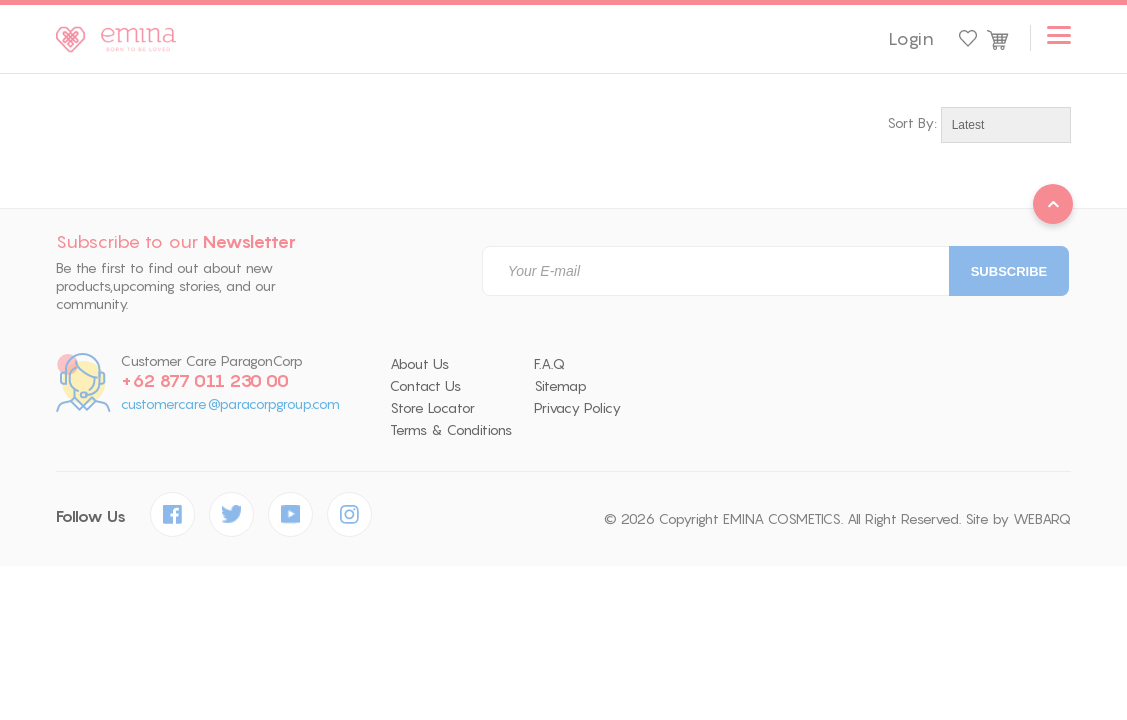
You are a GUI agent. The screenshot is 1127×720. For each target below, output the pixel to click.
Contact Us (425, 386)
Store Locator (432, 408)
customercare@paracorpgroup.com (230, 404)
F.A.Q (549, 364)
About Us (419, 364)
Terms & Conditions (451, 430)
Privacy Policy (577, 408)
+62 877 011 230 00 (205, 381)
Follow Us (91, 516)
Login (911, 39)
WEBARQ (1042, 519)
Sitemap (560, 386)
